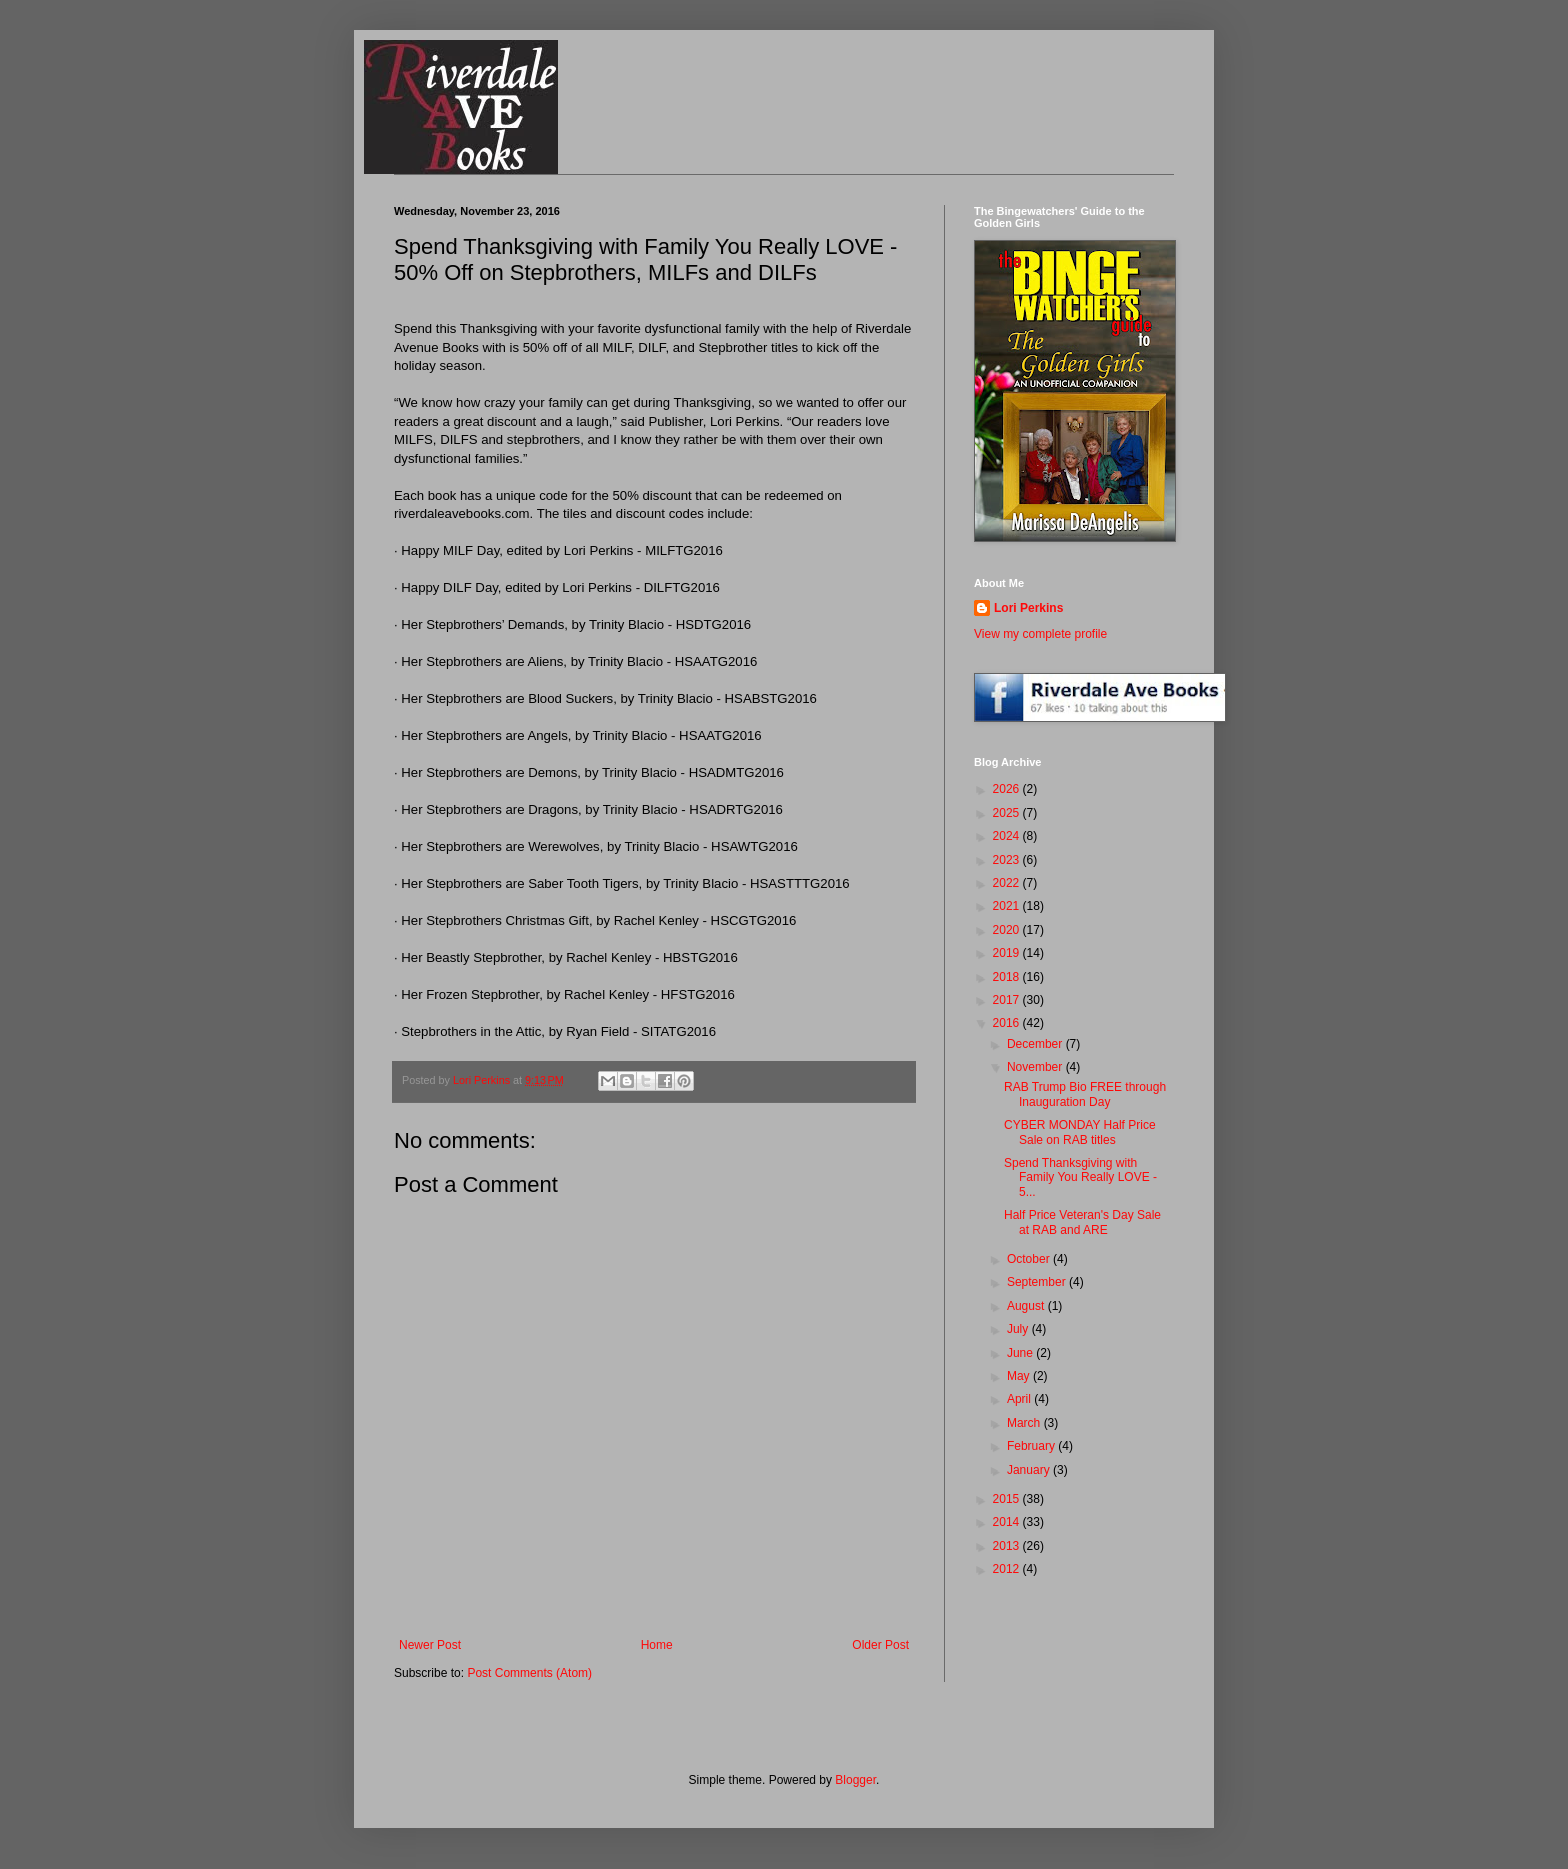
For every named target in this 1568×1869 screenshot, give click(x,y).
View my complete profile (1040, 634)
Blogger (855, 1780)
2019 (1008, 953)
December (1036, 1044)
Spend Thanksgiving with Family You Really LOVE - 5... (1080, 1177)
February (1032, 1446)
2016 (1008, 1023)
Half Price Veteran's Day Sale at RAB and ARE (1082, 1222)
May (1020, 1376)
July (1019, 1329)
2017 (1008, 1000)
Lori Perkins (1028, 608)
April (1020, 1399)
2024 (1008, 836)
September (1038, 1282)
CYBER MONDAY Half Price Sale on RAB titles (1080, 1132)
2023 (1008, 860)
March (1025, 1423)
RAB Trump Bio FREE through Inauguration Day (1085, 1094)
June (1021, 1353)
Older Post (880, 1645)
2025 (1008, 813)
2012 (1008, 1569)
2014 (1008, 1522)
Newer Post (430, 1645)
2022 (1008, 883)
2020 (1008, 930)
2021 (1008, 906)
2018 (1008, 977)
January (1030, 1470)
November (1036, 1067)
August (1027, 1306)
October (1030, 1259)
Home (657, 1645)
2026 (1008, 789)
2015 (1008, 1499)
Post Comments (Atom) (529, 1673)
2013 (1008, 1546)
